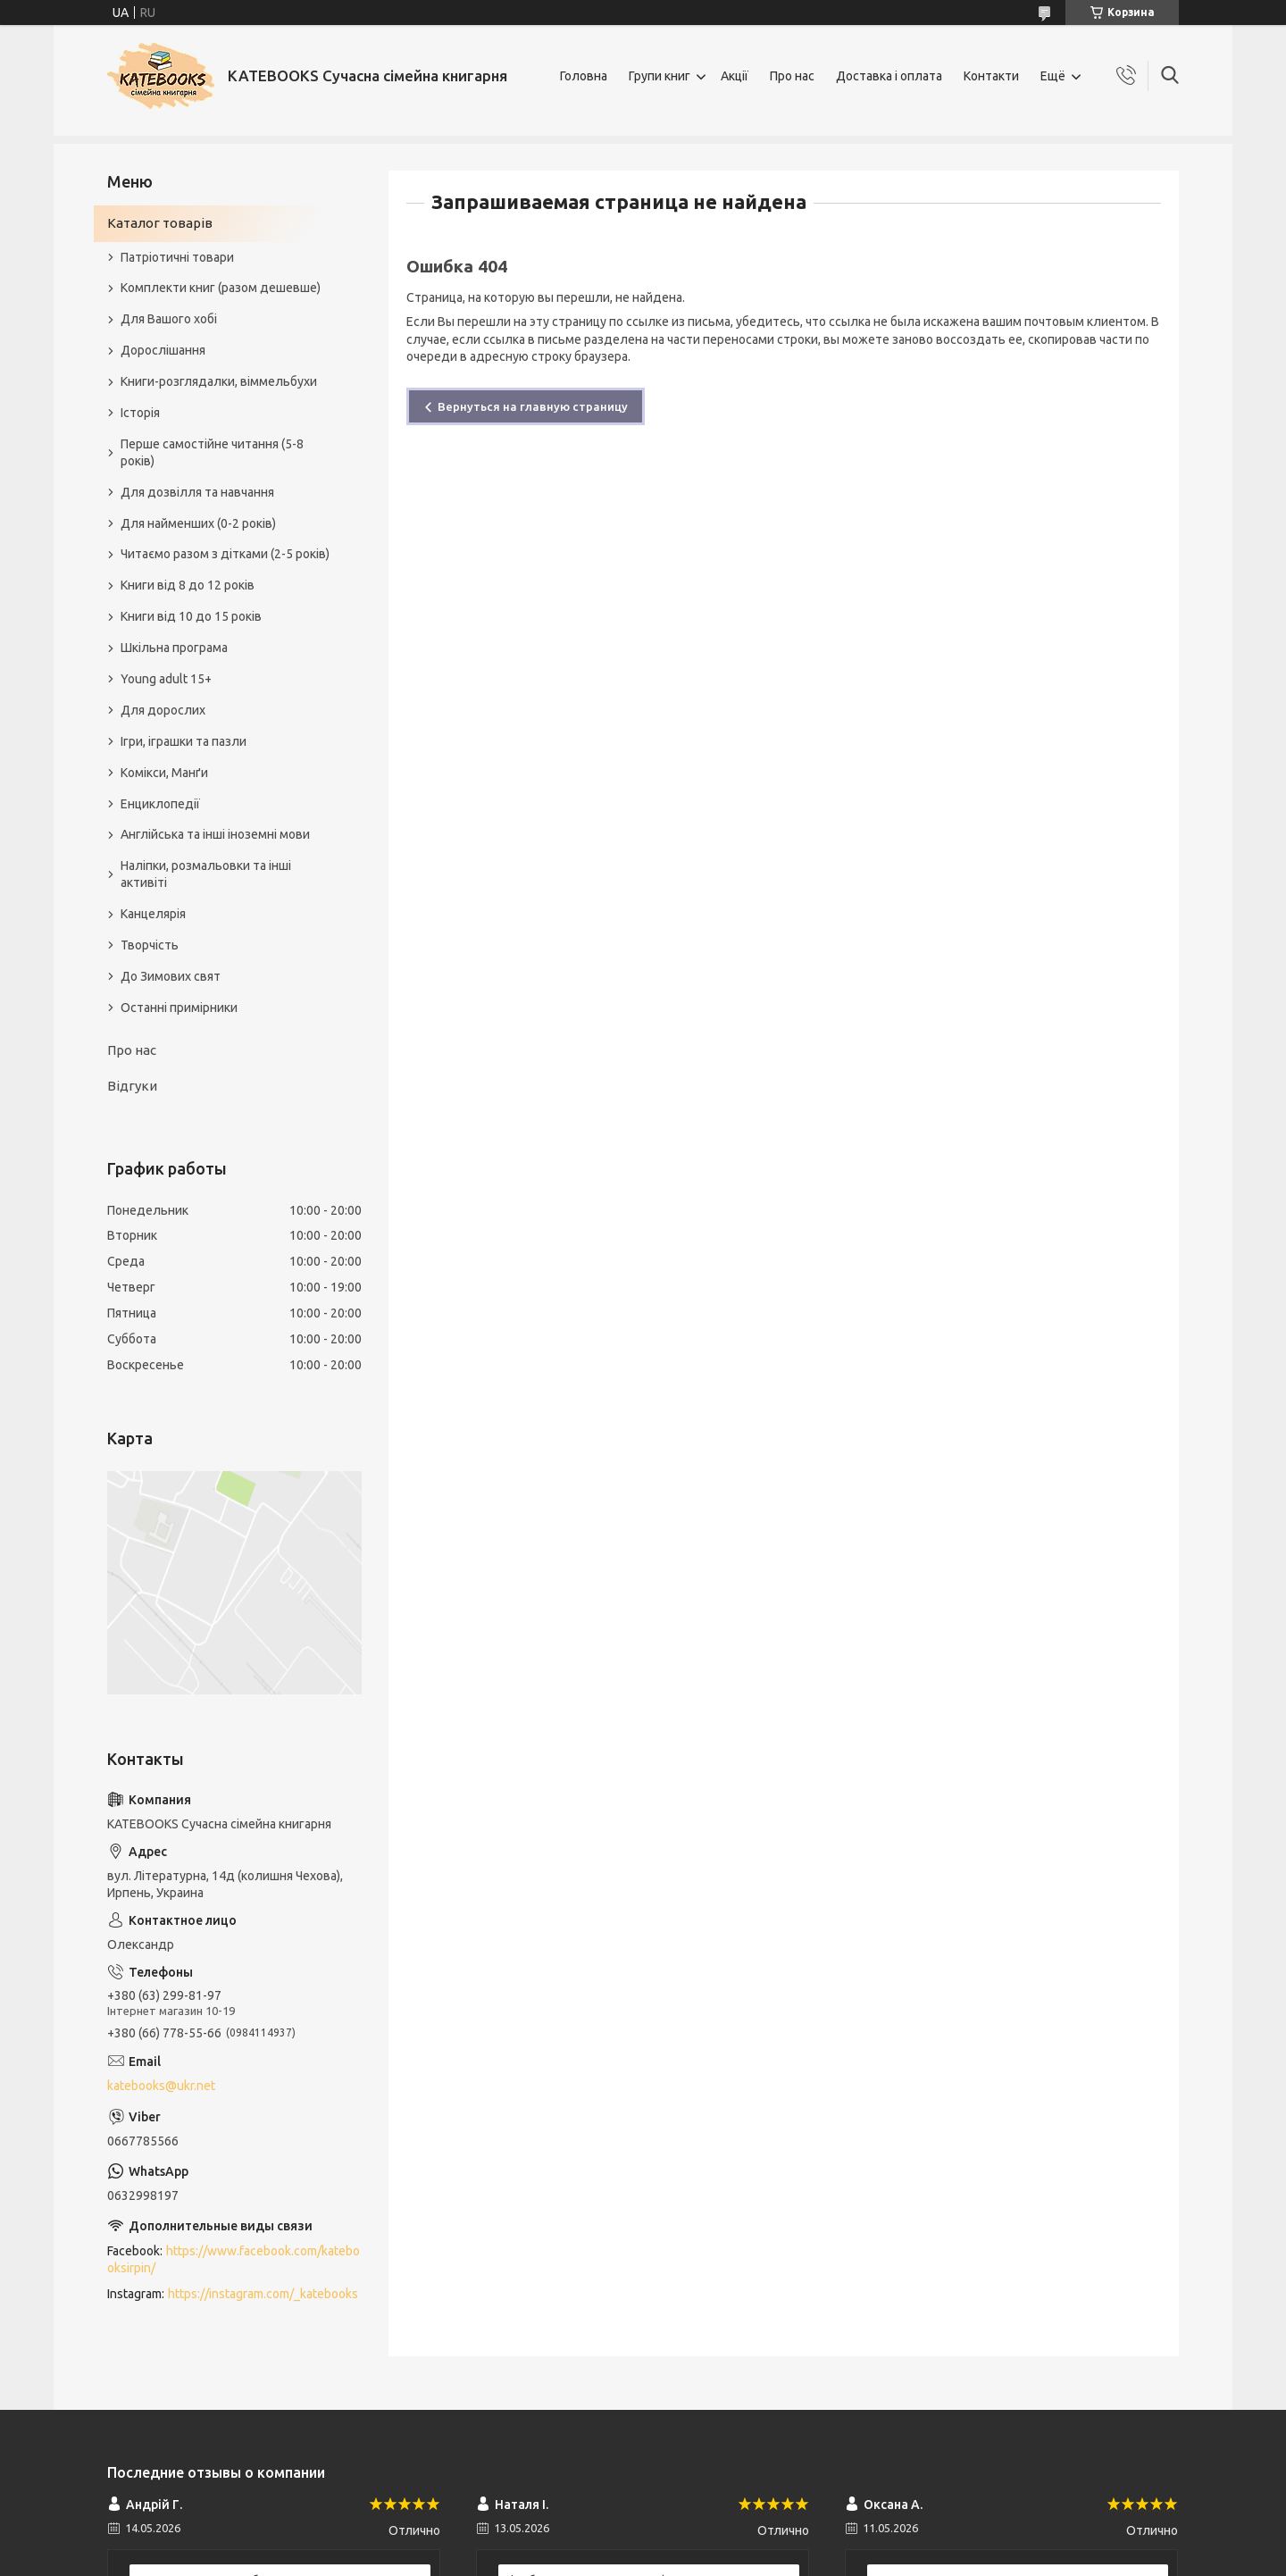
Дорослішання (163, 350)
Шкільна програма (174, 647)
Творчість (150, 945)
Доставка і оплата (889, 76)
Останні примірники (179, 1007)
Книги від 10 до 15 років (191, 616)
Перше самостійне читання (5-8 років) (212, 452)
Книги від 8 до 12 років (188, 585)
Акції (734, 76)
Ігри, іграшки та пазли (183, 741)
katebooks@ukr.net (161, 2085)
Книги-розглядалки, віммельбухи (219, 381)
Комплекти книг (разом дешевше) (221, 287)
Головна (583, 76)
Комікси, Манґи (164, 772)
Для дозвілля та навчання (197, 492)
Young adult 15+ (166, 679)
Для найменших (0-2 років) (198, 523)
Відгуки (132, 1085)
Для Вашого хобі (169, 319)
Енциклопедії (160, 804)
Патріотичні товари (177, 257)
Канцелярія (153, 914)
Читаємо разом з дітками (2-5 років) (225, 554)
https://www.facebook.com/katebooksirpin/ (233, 2259)
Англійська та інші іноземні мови (215, 834)
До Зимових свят (171, 976)
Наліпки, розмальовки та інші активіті (206, 874)
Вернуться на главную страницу (533, 406)
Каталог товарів (160, 222)
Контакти (991, 76)
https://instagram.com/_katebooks (263, 2294)
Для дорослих (163, 710)
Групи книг (659, 76)
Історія (140, 413)
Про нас (792, 76)
